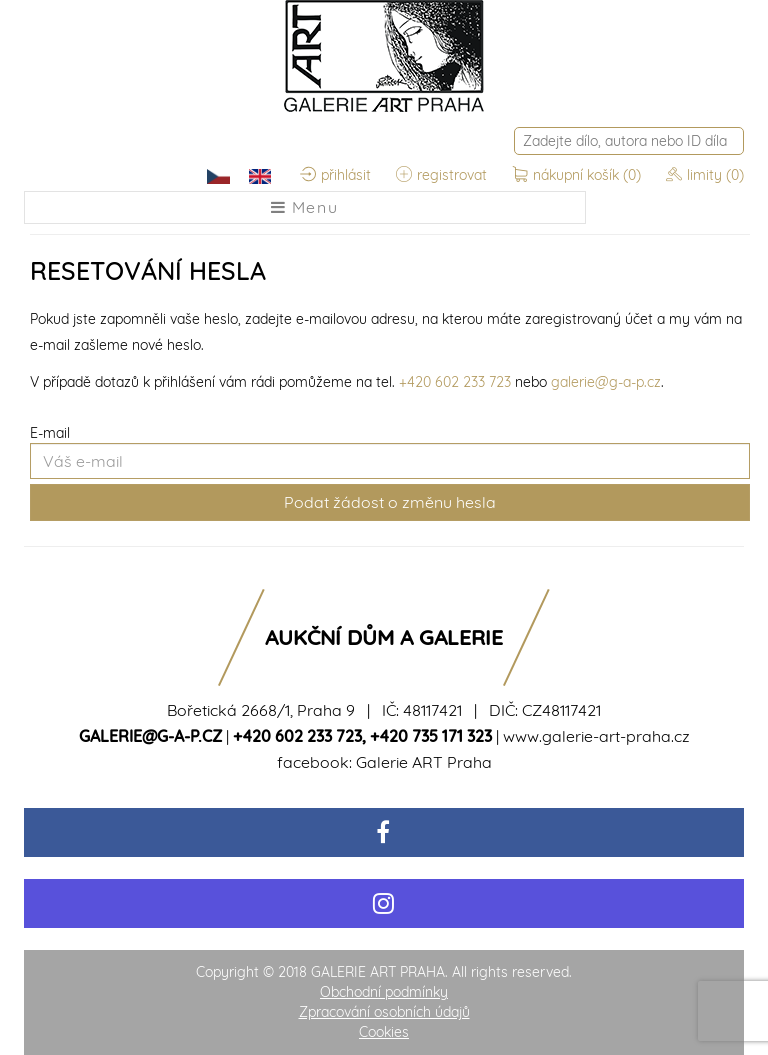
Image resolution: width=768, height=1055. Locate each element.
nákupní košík (578, 175)
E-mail (50, 433)
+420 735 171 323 (431, 736)
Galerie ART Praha (424, 762)
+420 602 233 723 (455, 382)
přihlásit (335, 175)
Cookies (384, 1032)
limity (705, 175)
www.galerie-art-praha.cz (596, 736)
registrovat (441, 175)
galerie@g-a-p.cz (606, 382)
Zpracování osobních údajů (384, 1012)
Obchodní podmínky (384, 992)
